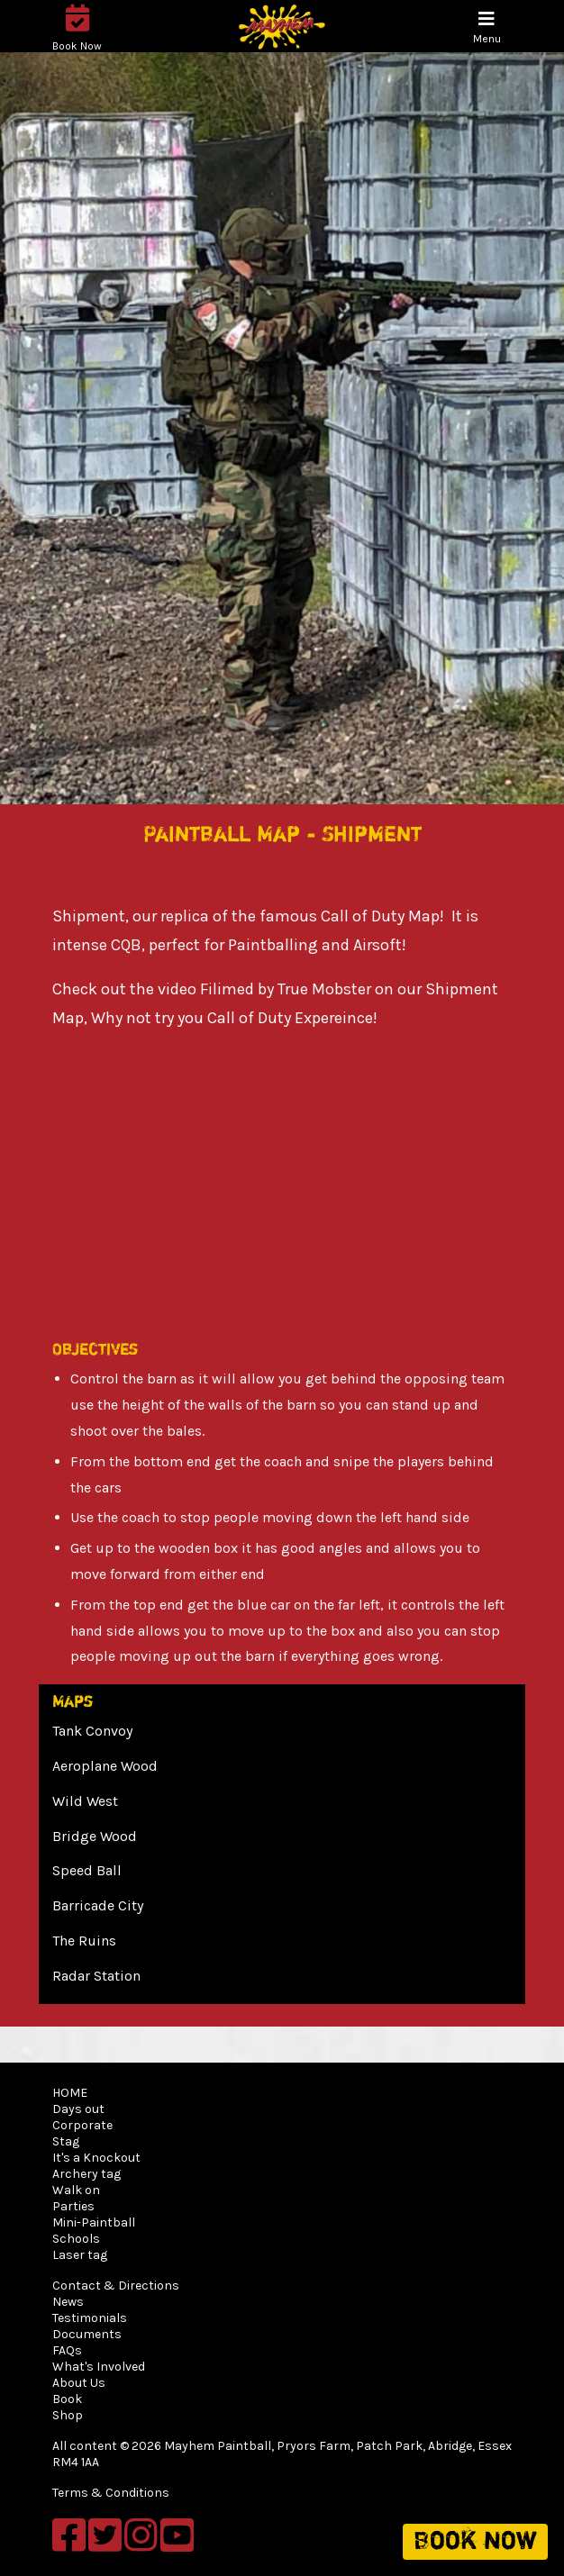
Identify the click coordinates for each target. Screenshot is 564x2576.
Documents (87, 2334)
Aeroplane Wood (105, 1765)
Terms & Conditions (110, 2492)
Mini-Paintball (93, 2222)
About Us (78, 2382)
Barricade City (97, 1905)
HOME (69, 2092)
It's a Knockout (96, 2157)
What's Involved (98, 2366)
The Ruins (84, 1940)
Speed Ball (87, 1870)
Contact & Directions (115, 2285)
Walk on (76, 2190)
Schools (76, 2238)
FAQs (67, 2350)
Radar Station (96, 1975)
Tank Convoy (92, 1730)
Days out (78, 2109)
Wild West (85, 1801)
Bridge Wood (94, 1836)
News (68, 2301)
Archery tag (86, 2173)
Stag (65, 2141)
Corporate (82, 2125)
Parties (73, 2206)
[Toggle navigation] (487, 27)
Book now (475, 2541)
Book (67, 2399)
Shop (67, 2415)
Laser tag (79, 2255)
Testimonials (89, 2318)
